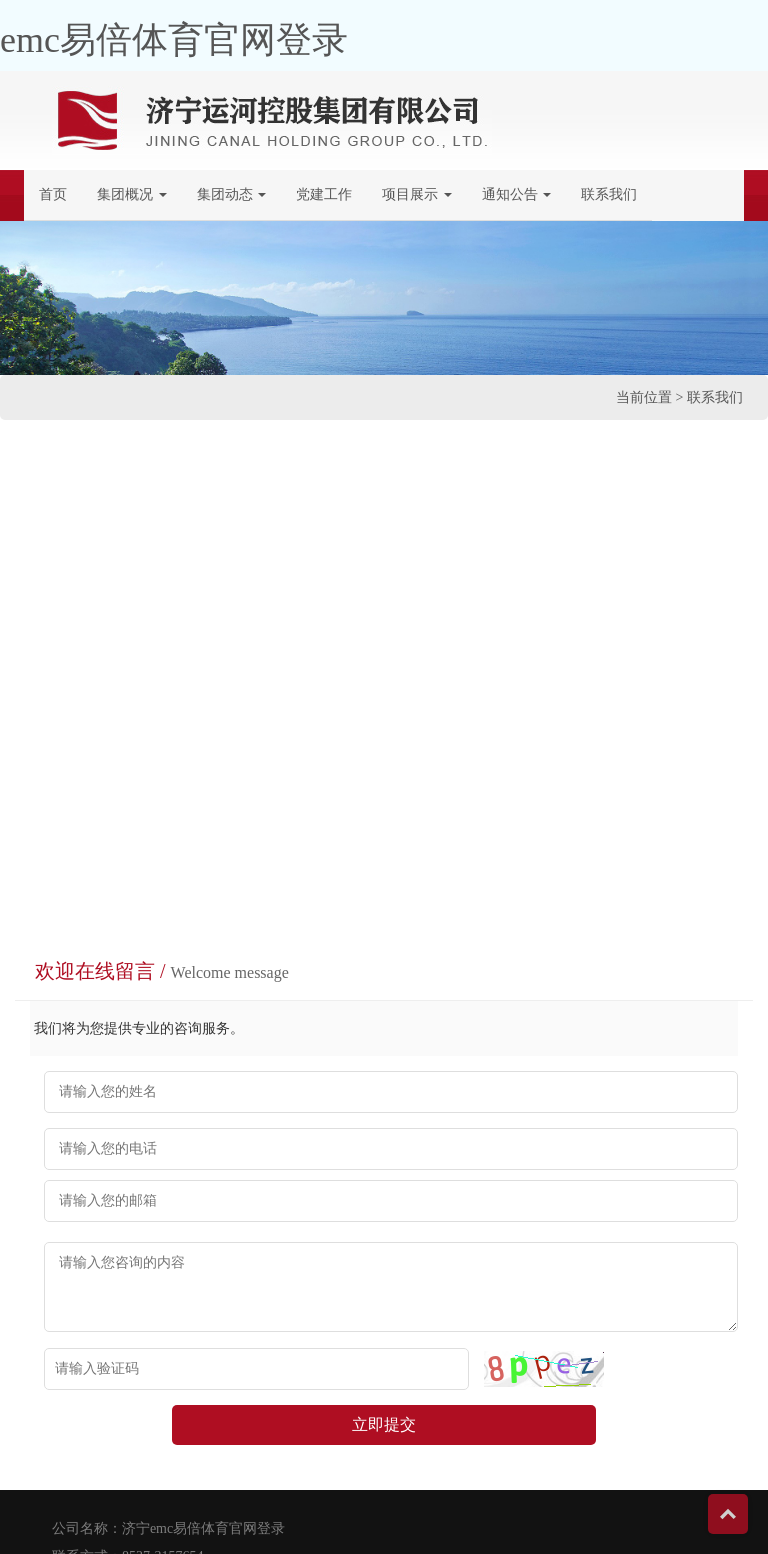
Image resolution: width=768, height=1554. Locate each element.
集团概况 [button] (132, 194)
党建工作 (324, 194)
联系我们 (616, 193)
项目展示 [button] (417, 194)
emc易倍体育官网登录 (174, 40)
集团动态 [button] (232, 194)
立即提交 (384, 1424)
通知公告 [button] (517, 194)
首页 (53, 194)
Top (728, 1514)
